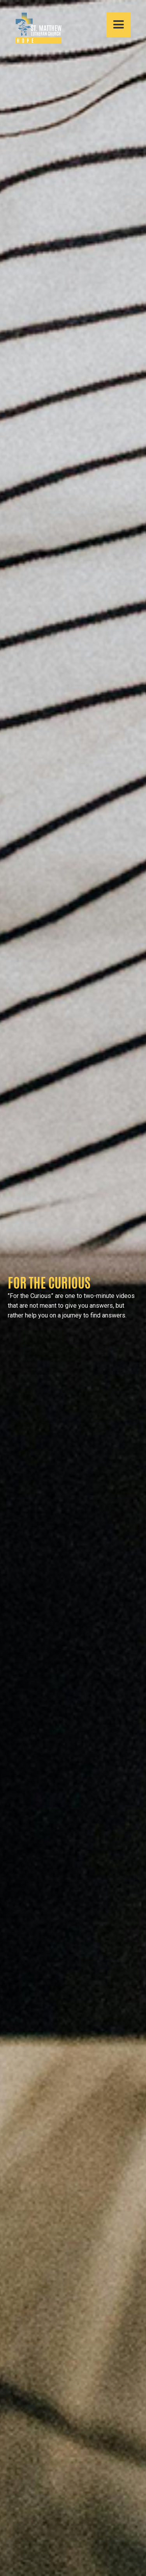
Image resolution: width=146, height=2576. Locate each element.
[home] (34, 28)
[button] (118, 24)
